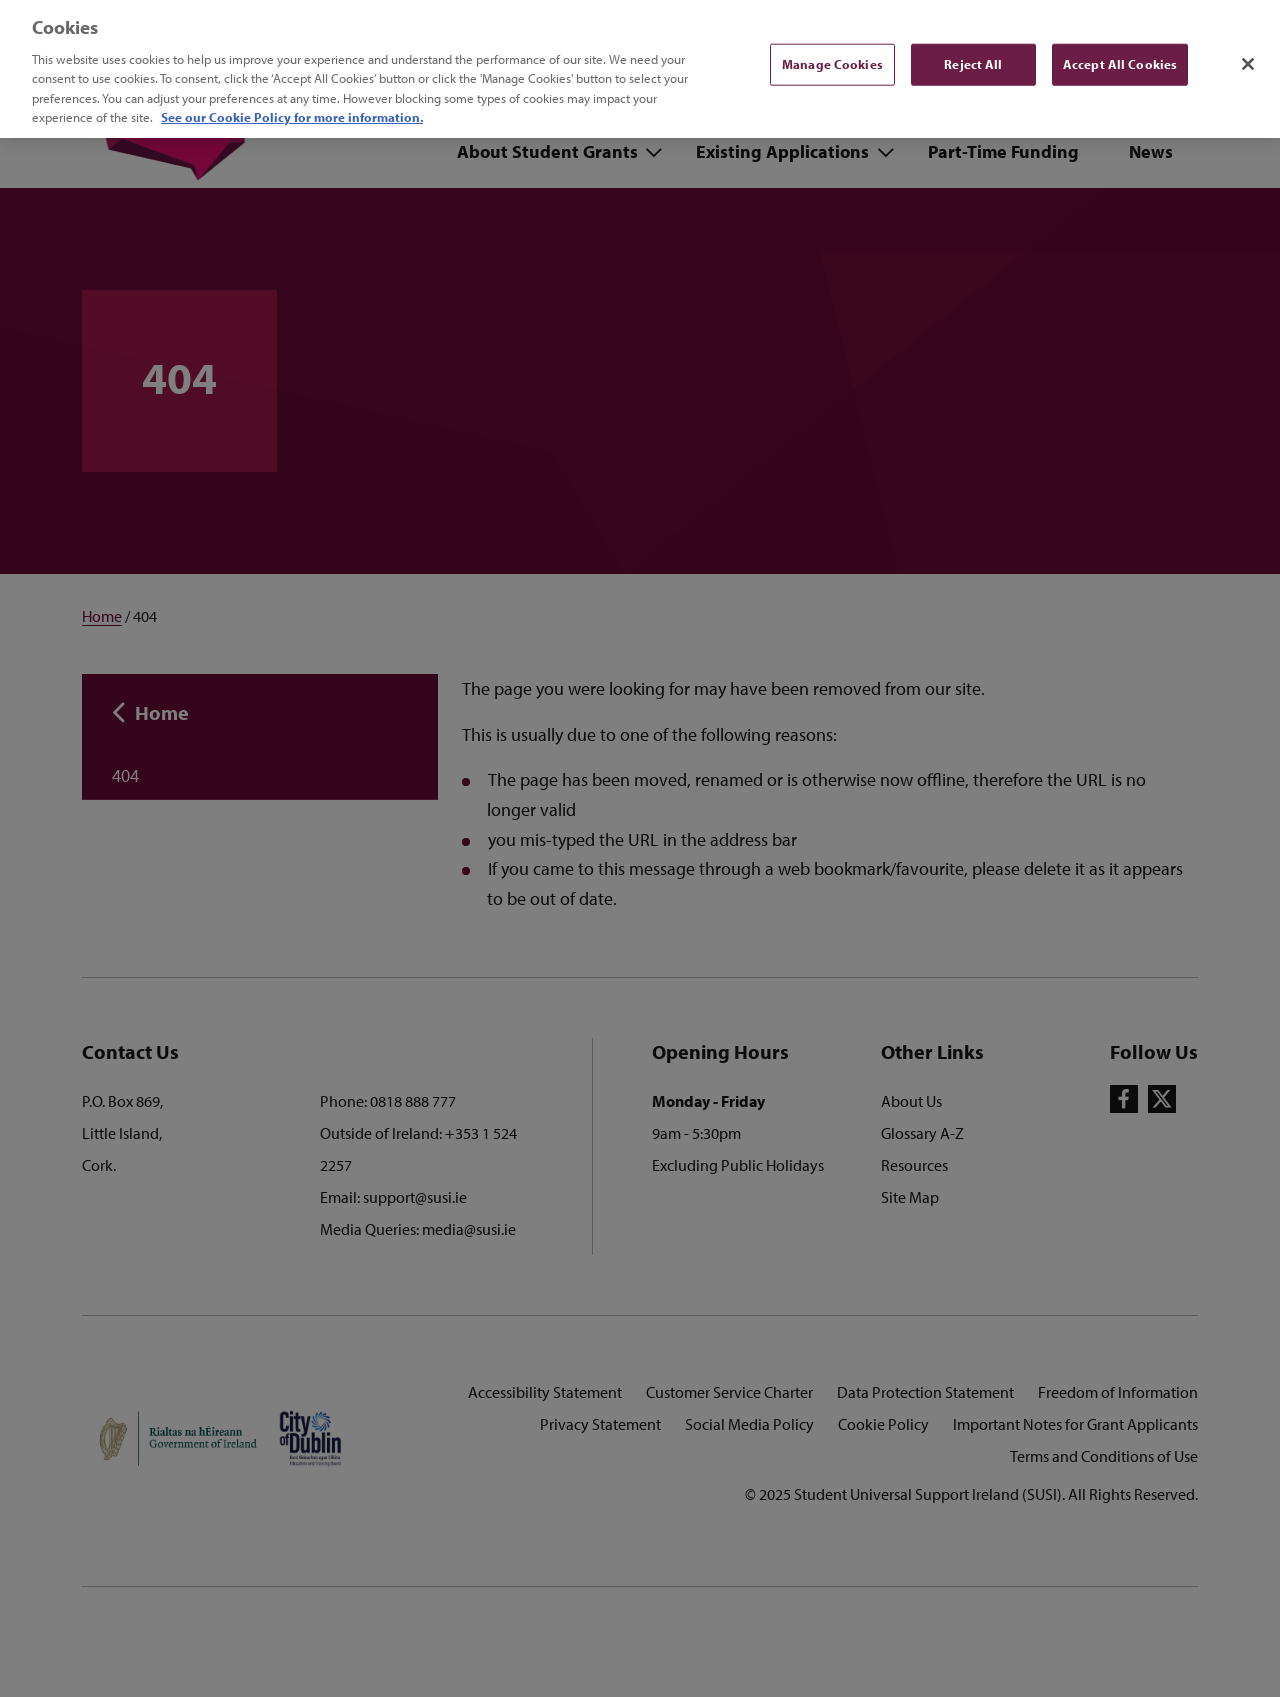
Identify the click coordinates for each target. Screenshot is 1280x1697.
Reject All (973, 52)
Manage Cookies (832, 52)
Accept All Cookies (1120, 52)
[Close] (1248, 53)
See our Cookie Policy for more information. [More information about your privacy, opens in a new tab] (292, 106)
